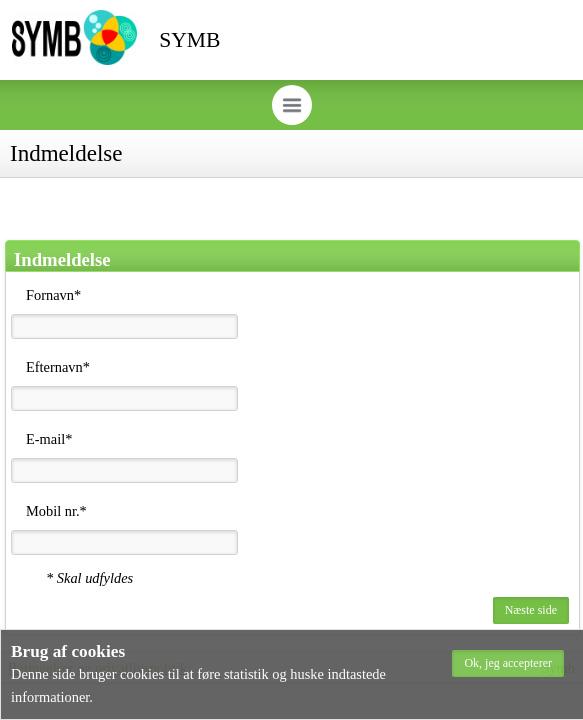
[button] (508, 663)
